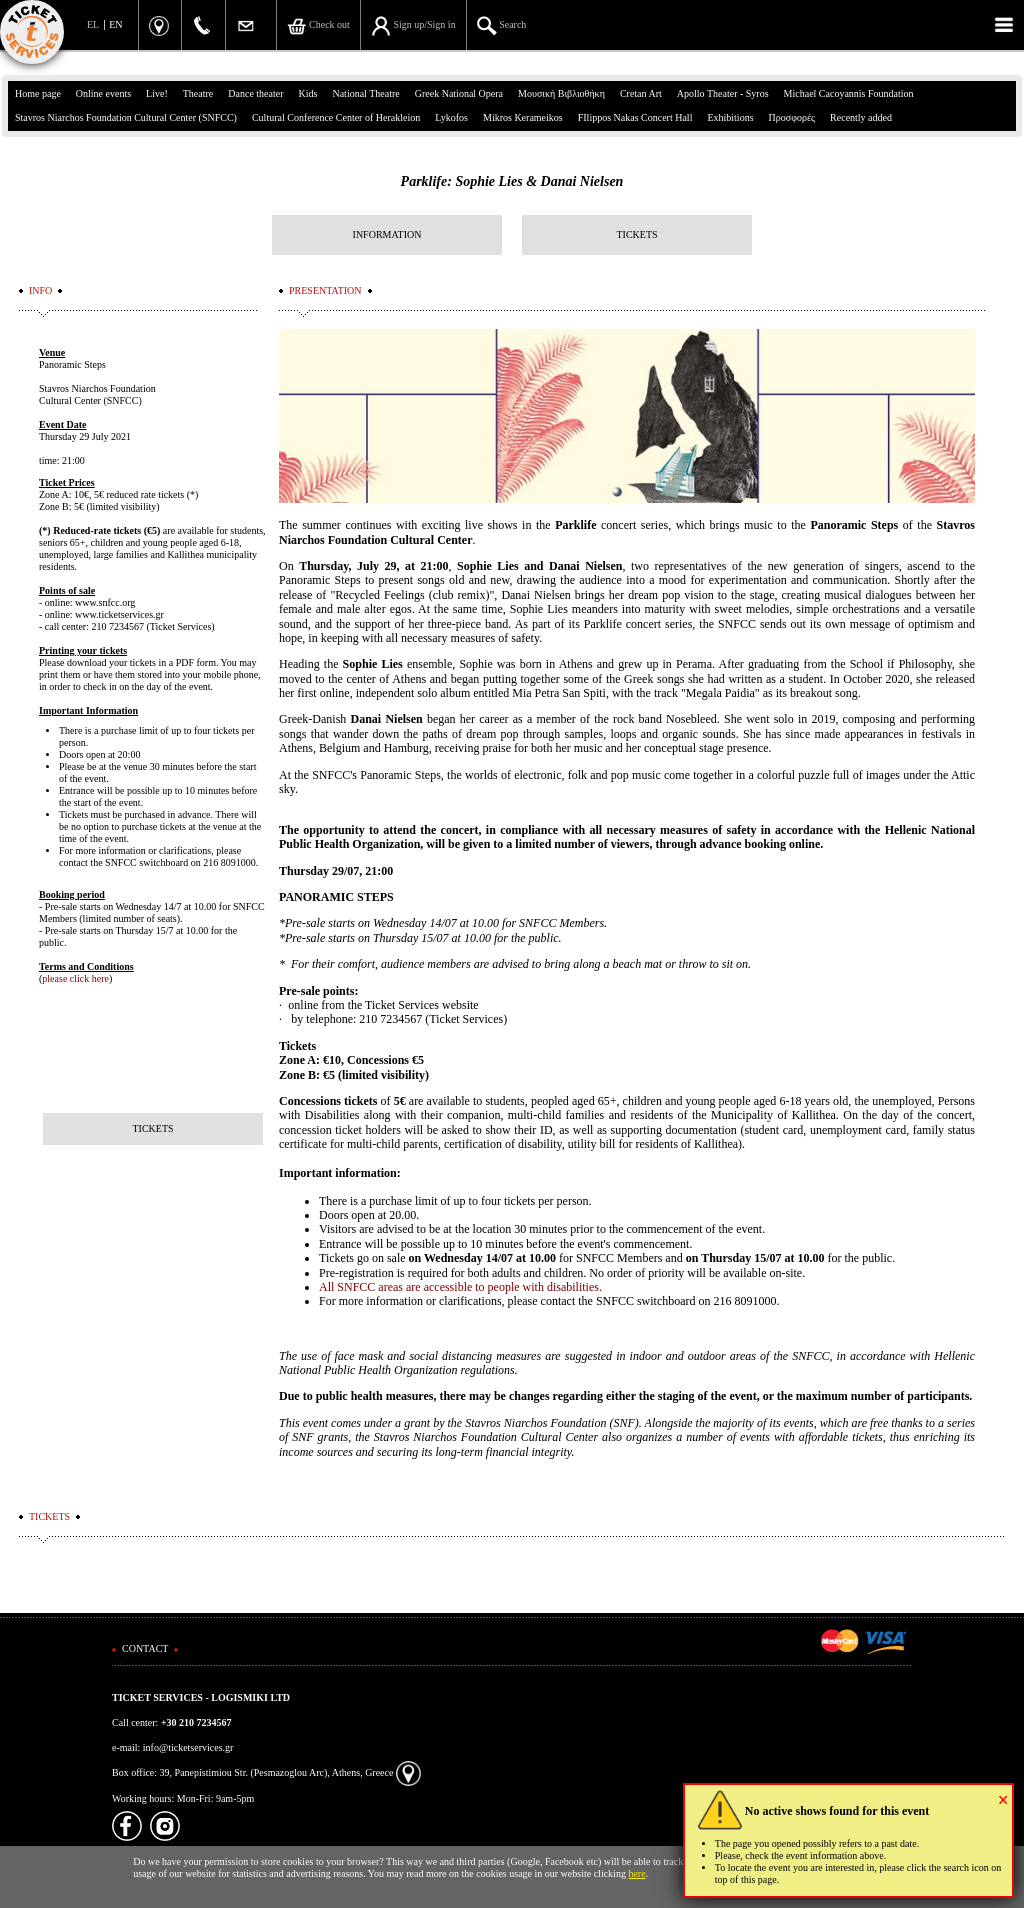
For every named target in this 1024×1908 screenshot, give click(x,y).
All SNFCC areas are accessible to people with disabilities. (460, 1287)
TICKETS (636, 234)
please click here (75, 978)
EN (115, 24)
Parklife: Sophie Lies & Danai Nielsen (512, 181)
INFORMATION (387, 234)
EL (93, 24)
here (636, 1873)
